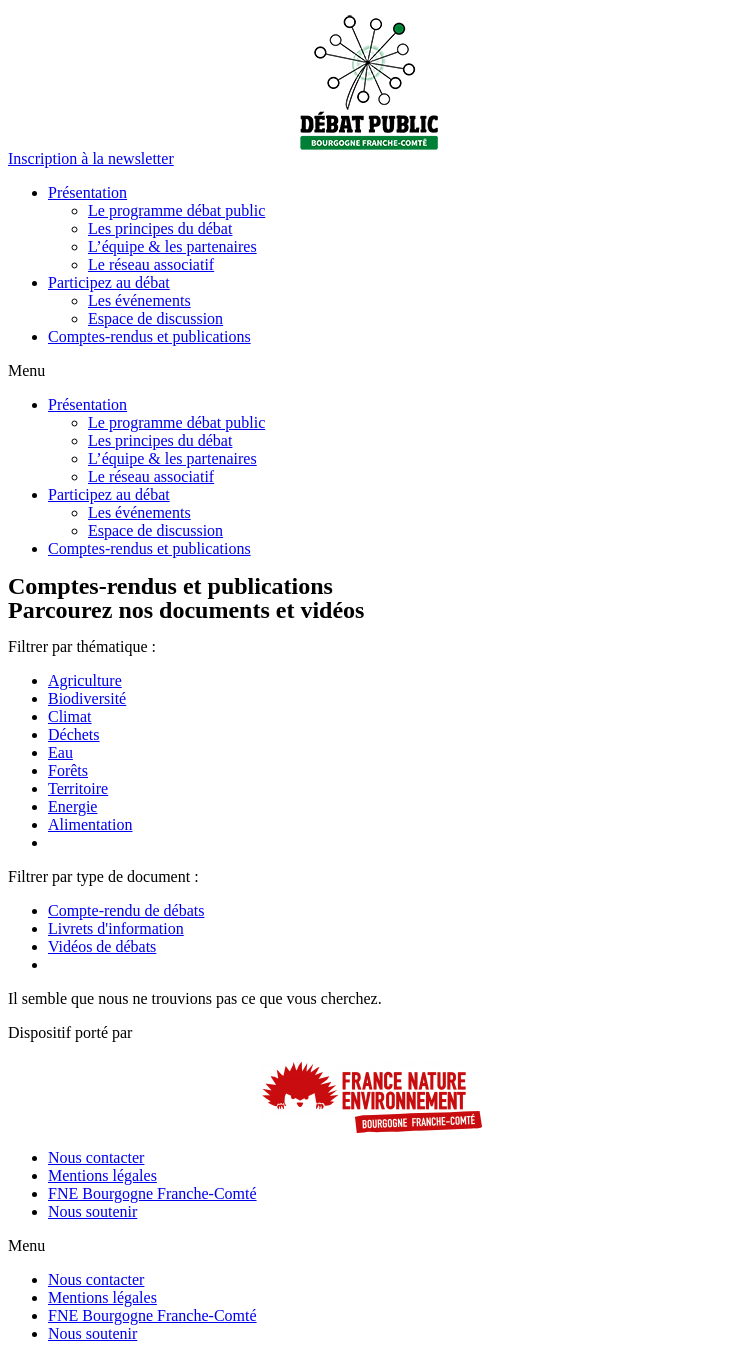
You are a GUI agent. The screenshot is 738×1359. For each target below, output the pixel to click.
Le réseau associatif (151, 264)
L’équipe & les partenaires (172, 246)
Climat (70, 716)
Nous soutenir (92, 1211)
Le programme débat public (176, 210)
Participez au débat (109, 282)
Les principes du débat (160, 228)
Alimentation (90, 824)
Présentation (87, 192)
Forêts (68, 770)
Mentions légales (102, 1175)
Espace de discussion (155, 318)
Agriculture (85, 680)
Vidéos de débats (102, 946)
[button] (91, 158)
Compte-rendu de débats (126, 910)
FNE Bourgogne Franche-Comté (152, 1193)
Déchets (74, 734)
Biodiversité (87, 698)
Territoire (78, 788)
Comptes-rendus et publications (149, 336)
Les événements (139, 300)
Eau (60, 752)
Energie (72, 806)
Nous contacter (96, 1157)
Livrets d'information (116, 928)
